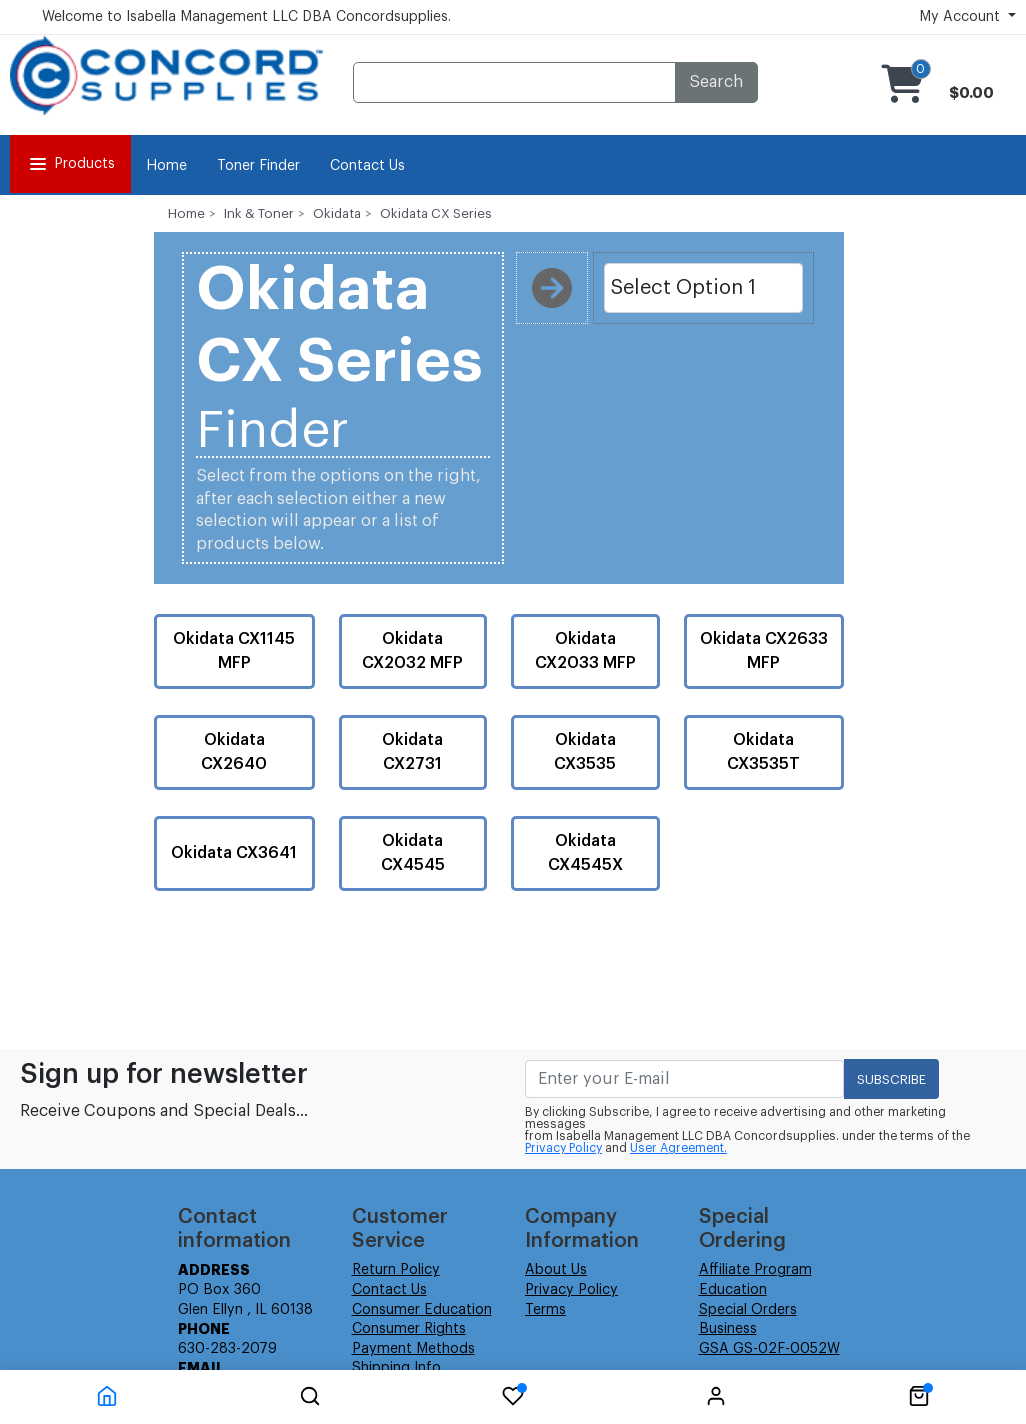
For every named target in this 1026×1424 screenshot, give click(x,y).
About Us (556, 1270)
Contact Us (367, 166)
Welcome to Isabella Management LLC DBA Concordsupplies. (246, 17)
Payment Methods (413, 1349)
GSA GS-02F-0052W (769, 1349)
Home (166, 166)
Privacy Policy (563, 1148)
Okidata (337, 213)
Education (733, 1290)
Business (728, 1329)
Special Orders (748, 1310)
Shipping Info (396, 1368)
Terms (545, 1310)
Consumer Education (422, 1310)
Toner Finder (258, 166)
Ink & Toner (259, 213)
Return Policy (396, 1270)
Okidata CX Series (436, 213)
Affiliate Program (755, 1270)
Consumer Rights (409, 1329)
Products (70, 164)
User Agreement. (678, 1148)
